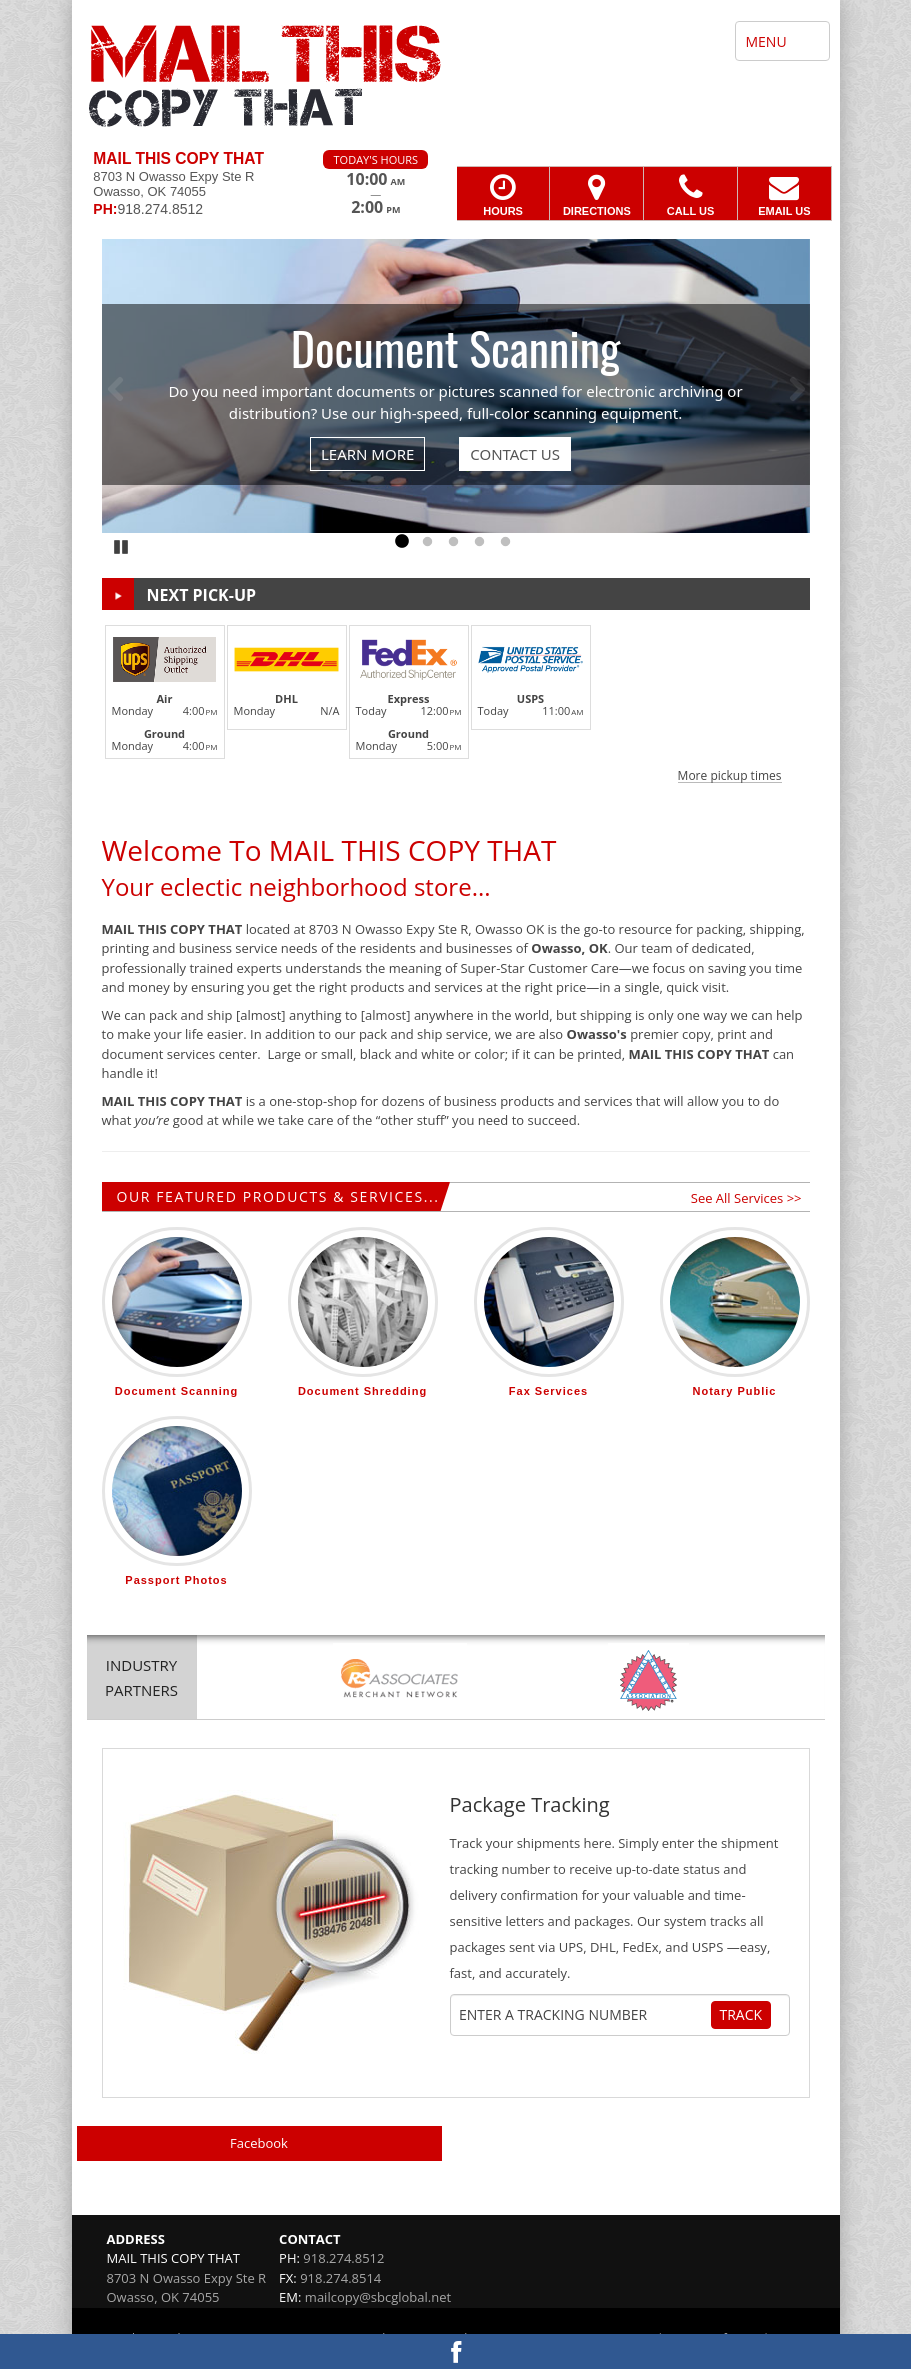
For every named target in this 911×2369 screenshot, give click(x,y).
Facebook (259, 2143)
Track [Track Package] (741, 2014)
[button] (456, 701)
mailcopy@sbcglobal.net (378, 2297)
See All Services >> (746, 1198)
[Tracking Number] (584, 2015)
